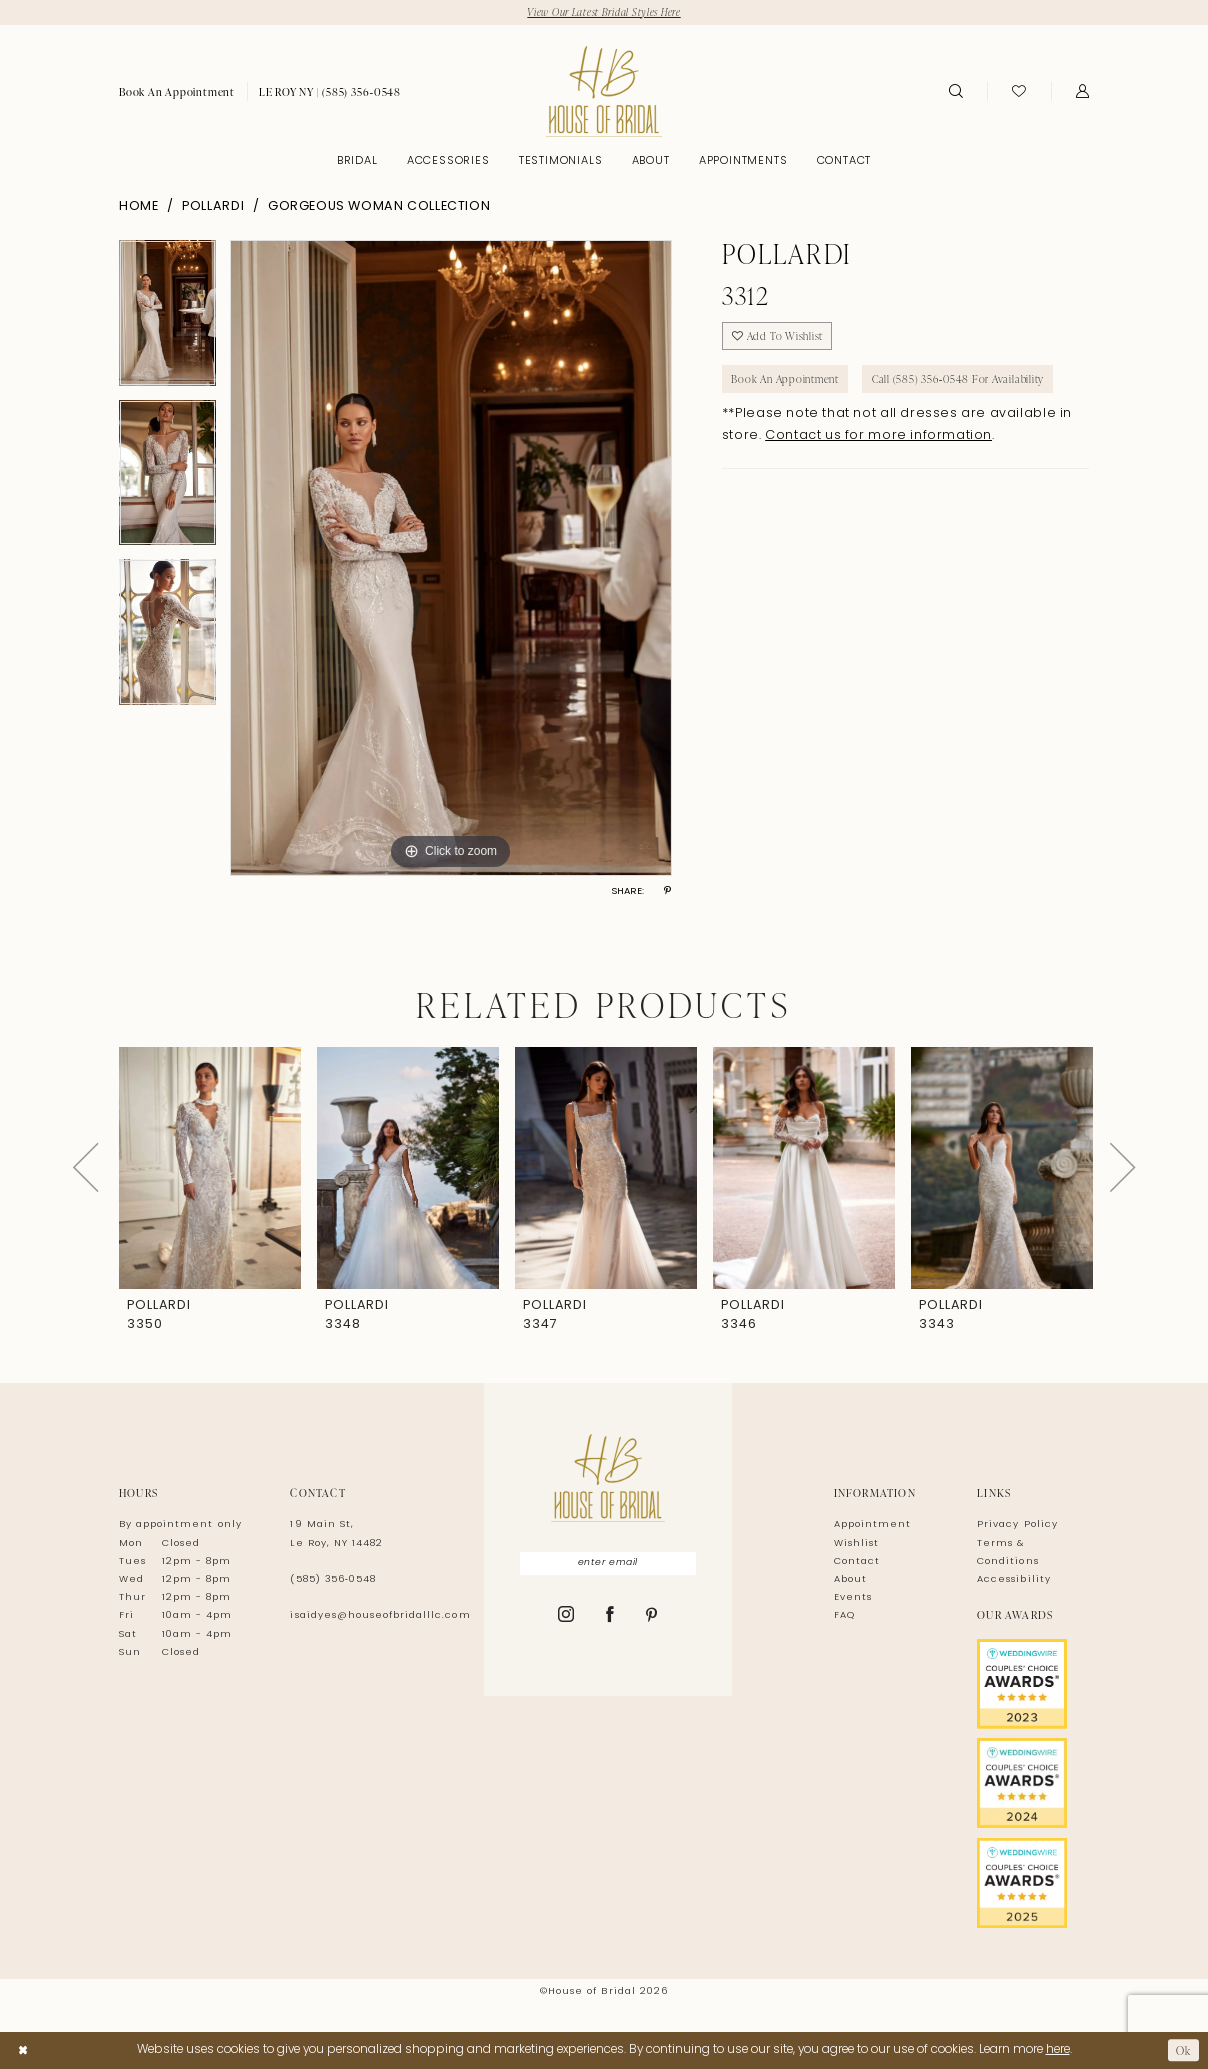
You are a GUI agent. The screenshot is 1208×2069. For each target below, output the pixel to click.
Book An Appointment (787, 380)
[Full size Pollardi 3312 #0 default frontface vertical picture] (451, 558)
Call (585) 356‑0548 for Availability (964, 380)
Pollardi (213, 207)
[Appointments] (177, 92)
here (1058, 2050)
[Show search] (955, 92)
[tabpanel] (167, 320)
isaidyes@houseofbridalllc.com (380, 1616)
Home (138, 207)
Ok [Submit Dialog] (1183, 2049)
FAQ (844, 1616)
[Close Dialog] (23, 2050)
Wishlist (856, 1543)
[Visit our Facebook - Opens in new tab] (610, 1617)
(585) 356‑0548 (333, 1579)
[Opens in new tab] (1033, 1684)
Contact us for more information (878, 439)
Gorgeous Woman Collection (379, 207)
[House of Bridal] (603, 91)
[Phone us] (330, 92)
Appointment (872, 1525)
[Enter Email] (608, 1564)
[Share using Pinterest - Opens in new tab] (667, 892)
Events (853, 1598)
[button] (1083, 92)
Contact (857, 1561)
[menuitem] (177, 92)
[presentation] (210, 1167)
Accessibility (1013, 1579)
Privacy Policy (1017, 1525)
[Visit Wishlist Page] (1019, 92)
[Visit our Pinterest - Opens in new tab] (652, 1618)
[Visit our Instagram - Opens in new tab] (566, 1617)
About (850, 1579)
